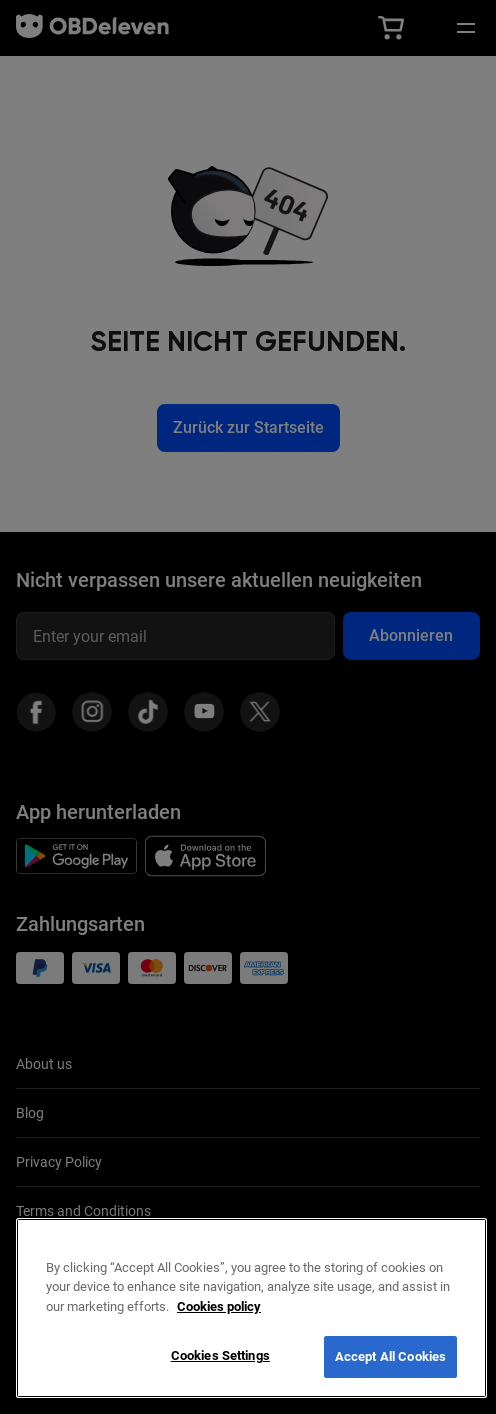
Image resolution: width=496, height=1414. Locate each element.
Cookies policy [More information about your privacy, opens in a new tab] (219, 1306)
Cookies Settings (220, 1355)
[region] (251, 1308)
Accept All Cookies (390, 1356)
